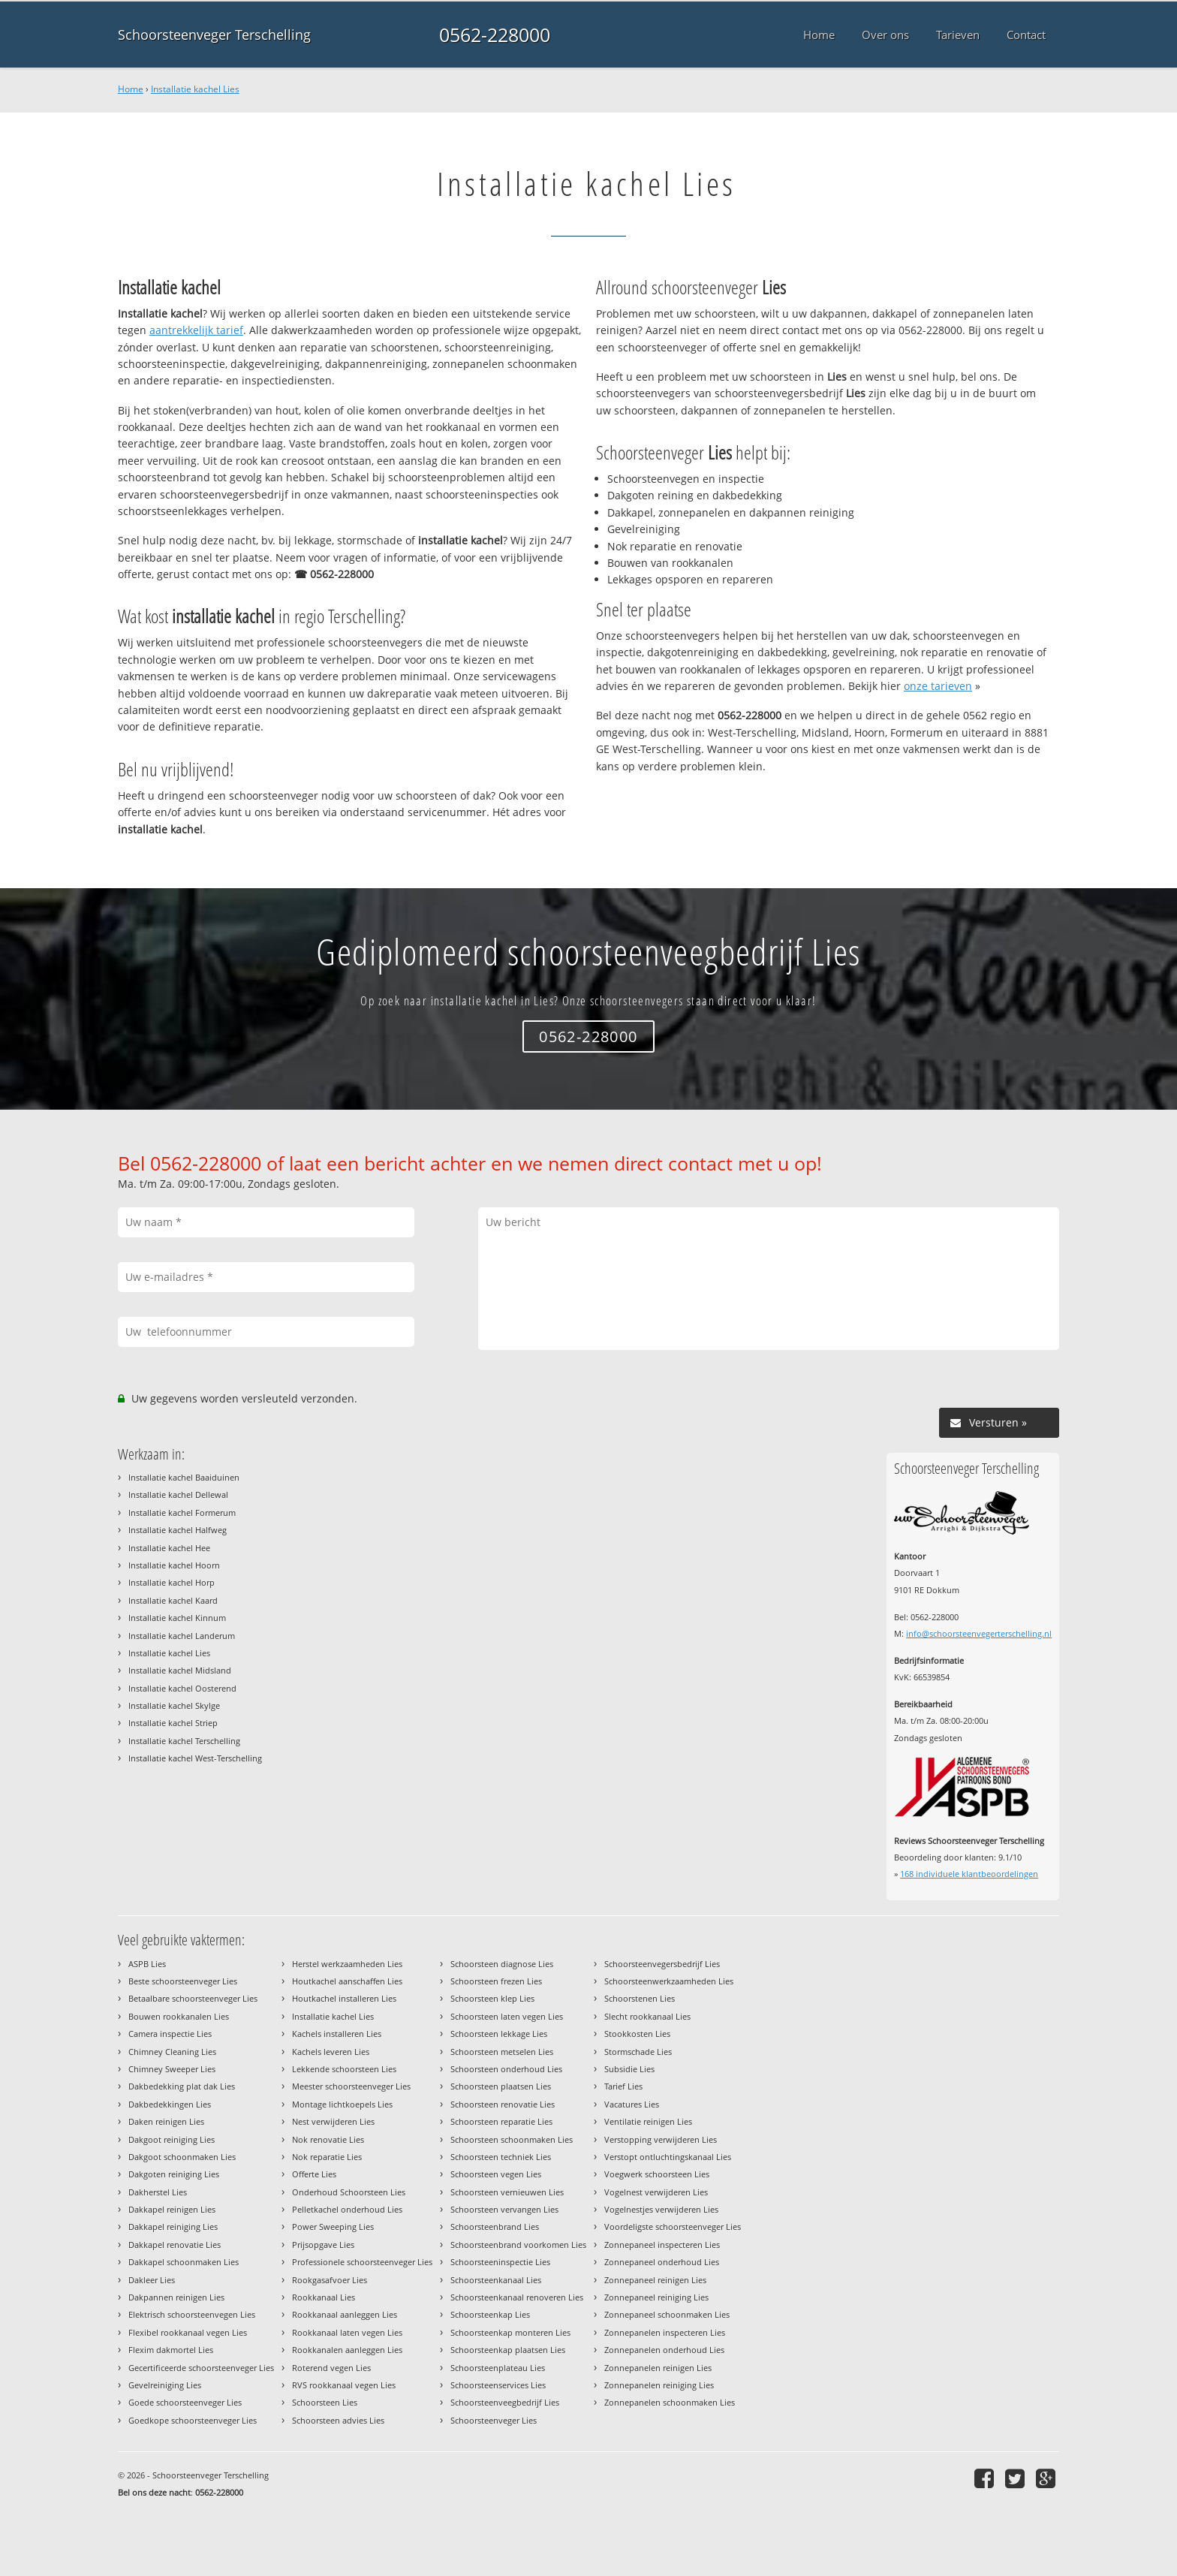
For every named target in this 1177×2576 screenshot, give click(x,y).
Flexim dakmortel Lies (170, 2349)
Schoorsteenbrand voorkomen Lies (518, 2244)
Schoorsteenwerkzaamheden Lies (668, 1981)
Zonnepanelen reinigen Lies (658, 2367)
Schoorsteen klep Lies (492, 1998)
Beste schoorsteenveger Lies (182, 1981)
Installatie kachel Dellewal (178, 1494)
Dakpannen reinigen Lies (176, 2297)
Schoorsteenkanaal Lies (495, 2279)
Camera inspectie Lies (170, 2033)
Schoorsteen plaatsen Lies (500, 2086)
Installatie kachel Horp (171, 1582)
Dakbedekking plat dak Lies (181, 2086)
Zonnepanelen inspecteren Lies (664, 2332)
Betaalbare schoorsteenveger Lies (192, 1998)
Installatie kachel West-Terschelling (195, 1758)
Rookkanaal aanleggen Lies (344, 2314)
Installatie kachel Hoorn (174, 1565)
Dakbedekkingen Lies (169, 2104)
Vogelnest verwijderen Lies (656, 2192)
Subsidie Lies (629, 2068)
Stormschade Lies (638, 2051)
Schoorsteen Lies (324, 2402)
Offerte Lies (314, 2174)
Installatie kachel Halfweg (177, 1529)
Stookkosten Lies (637, 2033)
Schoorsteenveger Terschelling (214, 35)
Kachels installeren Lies (336, 2033)
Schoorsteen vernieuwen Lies (507, 2192)
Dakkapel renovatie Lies (174, 2244)
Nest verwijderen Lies (333, 2121)
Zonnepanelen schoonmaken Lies (669, 2402)
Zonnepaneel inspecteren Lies (662, 2244)
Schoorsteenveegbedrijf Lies (504, 2402)
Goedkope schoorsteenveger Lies (192, 2420)
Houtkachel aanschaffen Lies (347, 1981)
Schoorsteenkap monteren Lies (510, 2332)
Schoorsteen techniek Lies (500, 2156)
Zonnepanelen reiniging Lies (659, 2385)
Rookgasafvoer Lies (329, 2279)
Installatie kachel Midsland (179, 1670)
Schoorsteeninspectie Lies (500, 2261)
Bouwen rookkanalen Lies (178, 2016)
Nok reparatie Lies (327, 2156)
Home (130, 89)
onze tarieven (938, 686)
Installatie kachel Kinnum (177, 1617)
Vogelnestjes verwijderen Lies (661, 2209)
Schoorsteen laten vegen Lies (506, 2016)
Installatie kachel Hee (169, 1547)
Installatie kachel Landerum (181, 1635)
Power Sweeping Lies (333, 2226)
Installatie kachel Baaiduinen (183, 1477)
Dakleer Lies (151, 2279)
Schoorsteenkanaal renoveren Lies (516, 2297)
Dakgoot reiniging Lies (171, 2139)
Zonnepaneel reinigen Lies (655, 2279)
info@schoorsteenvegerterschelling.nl (979, 1633)
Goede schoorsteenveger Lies (185, 2402)
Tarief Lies (623, 2086)
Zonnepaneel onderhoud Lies (661, 2261)
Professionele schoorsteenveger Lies (362, 2261)
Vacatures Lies (631, 2104)
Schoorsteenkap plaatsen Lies (507, 2349)
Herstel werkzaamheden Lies (347, 1963)
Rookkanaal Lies (323, 2297)
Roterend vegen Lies (331, 2367)
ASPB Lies (147, 1963)
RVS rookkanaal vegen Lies (344, 2385)
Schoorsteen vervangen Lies (504, 2209)
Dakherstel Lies (157, 2192)
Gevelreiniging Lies (164, 2385)
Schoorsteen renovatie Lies (502, 2104)
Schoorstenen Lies (639, 1998)
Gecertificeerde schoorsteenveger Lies (201, 2367)
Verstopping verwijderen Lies (660, 2139)
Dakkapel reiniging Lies (173, 2226)
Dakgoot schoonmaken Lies (182, 2156)
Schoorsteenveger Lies (493, 2420)
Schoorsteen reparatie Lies (501, 2121)
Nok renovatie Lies (328, 2139)
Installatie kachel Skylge (174, 1705)
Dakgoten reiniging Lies (173, 2174)
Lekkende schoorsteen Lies (344, 2068)
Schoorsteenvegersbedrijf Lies (662, 1963)
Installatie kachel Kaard (173, 1600)
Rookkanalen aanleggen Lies (347, 2349)
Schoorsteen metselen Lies (501, 2051)
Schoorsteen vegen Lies (495, 2174)
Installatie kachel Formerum (182, 1512)
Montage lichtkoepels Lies (342, 2104)
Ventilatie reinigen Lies (648, 2121)
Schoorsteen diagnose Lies (501, 1963)
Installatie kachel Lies (195, 89)
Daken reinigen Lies (166, 2121)
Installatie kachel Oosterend (182, 1688)
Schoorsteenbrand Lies (494, 2226)
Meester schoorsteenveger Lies (351, 2086)
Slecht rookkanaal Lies (647, 2016)
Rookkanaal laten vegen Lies (347, 2332)
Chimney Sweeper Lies (171, 2068)
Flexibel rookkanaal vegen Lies (187, 2332)
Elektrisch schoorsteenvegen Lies (191, 2314)
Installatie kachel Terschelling (184, 1740)
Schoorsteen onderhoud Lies (506, 2068)
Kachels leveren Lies (330, 2051)
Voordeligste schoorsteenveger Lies (672, 2226)
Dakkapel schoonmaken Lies (183, 2261)
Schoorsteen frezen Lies (496, 1981)
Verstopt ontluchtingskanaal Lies (667, 2156)
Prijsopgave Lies (323, 2244)
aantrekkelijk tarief (196, 330)
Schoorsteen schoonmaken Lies (511, 2139)
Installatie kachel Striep (173, 1722)
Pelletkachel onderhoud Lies (347, 2209)
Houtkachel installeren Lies (344, 1998)
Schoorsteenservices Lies (498, 2385)
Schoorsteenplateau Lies (497, 2367)
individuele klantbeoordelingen (969, 1873)
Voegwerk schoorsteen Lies (656, 2174)
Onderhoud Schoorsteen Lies (348, 2192)
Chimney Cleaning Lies (172, 2051)
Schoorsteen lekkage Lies (498, 2033)
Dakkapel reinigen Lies (171, 2209)
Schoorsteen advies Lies (338, 2420)
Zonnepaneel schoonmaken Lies (667, 2314)
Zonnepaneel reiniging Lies (656, 2297)
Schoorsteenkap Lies (490, 2314)
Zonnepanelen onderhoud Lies (664, 2349)
